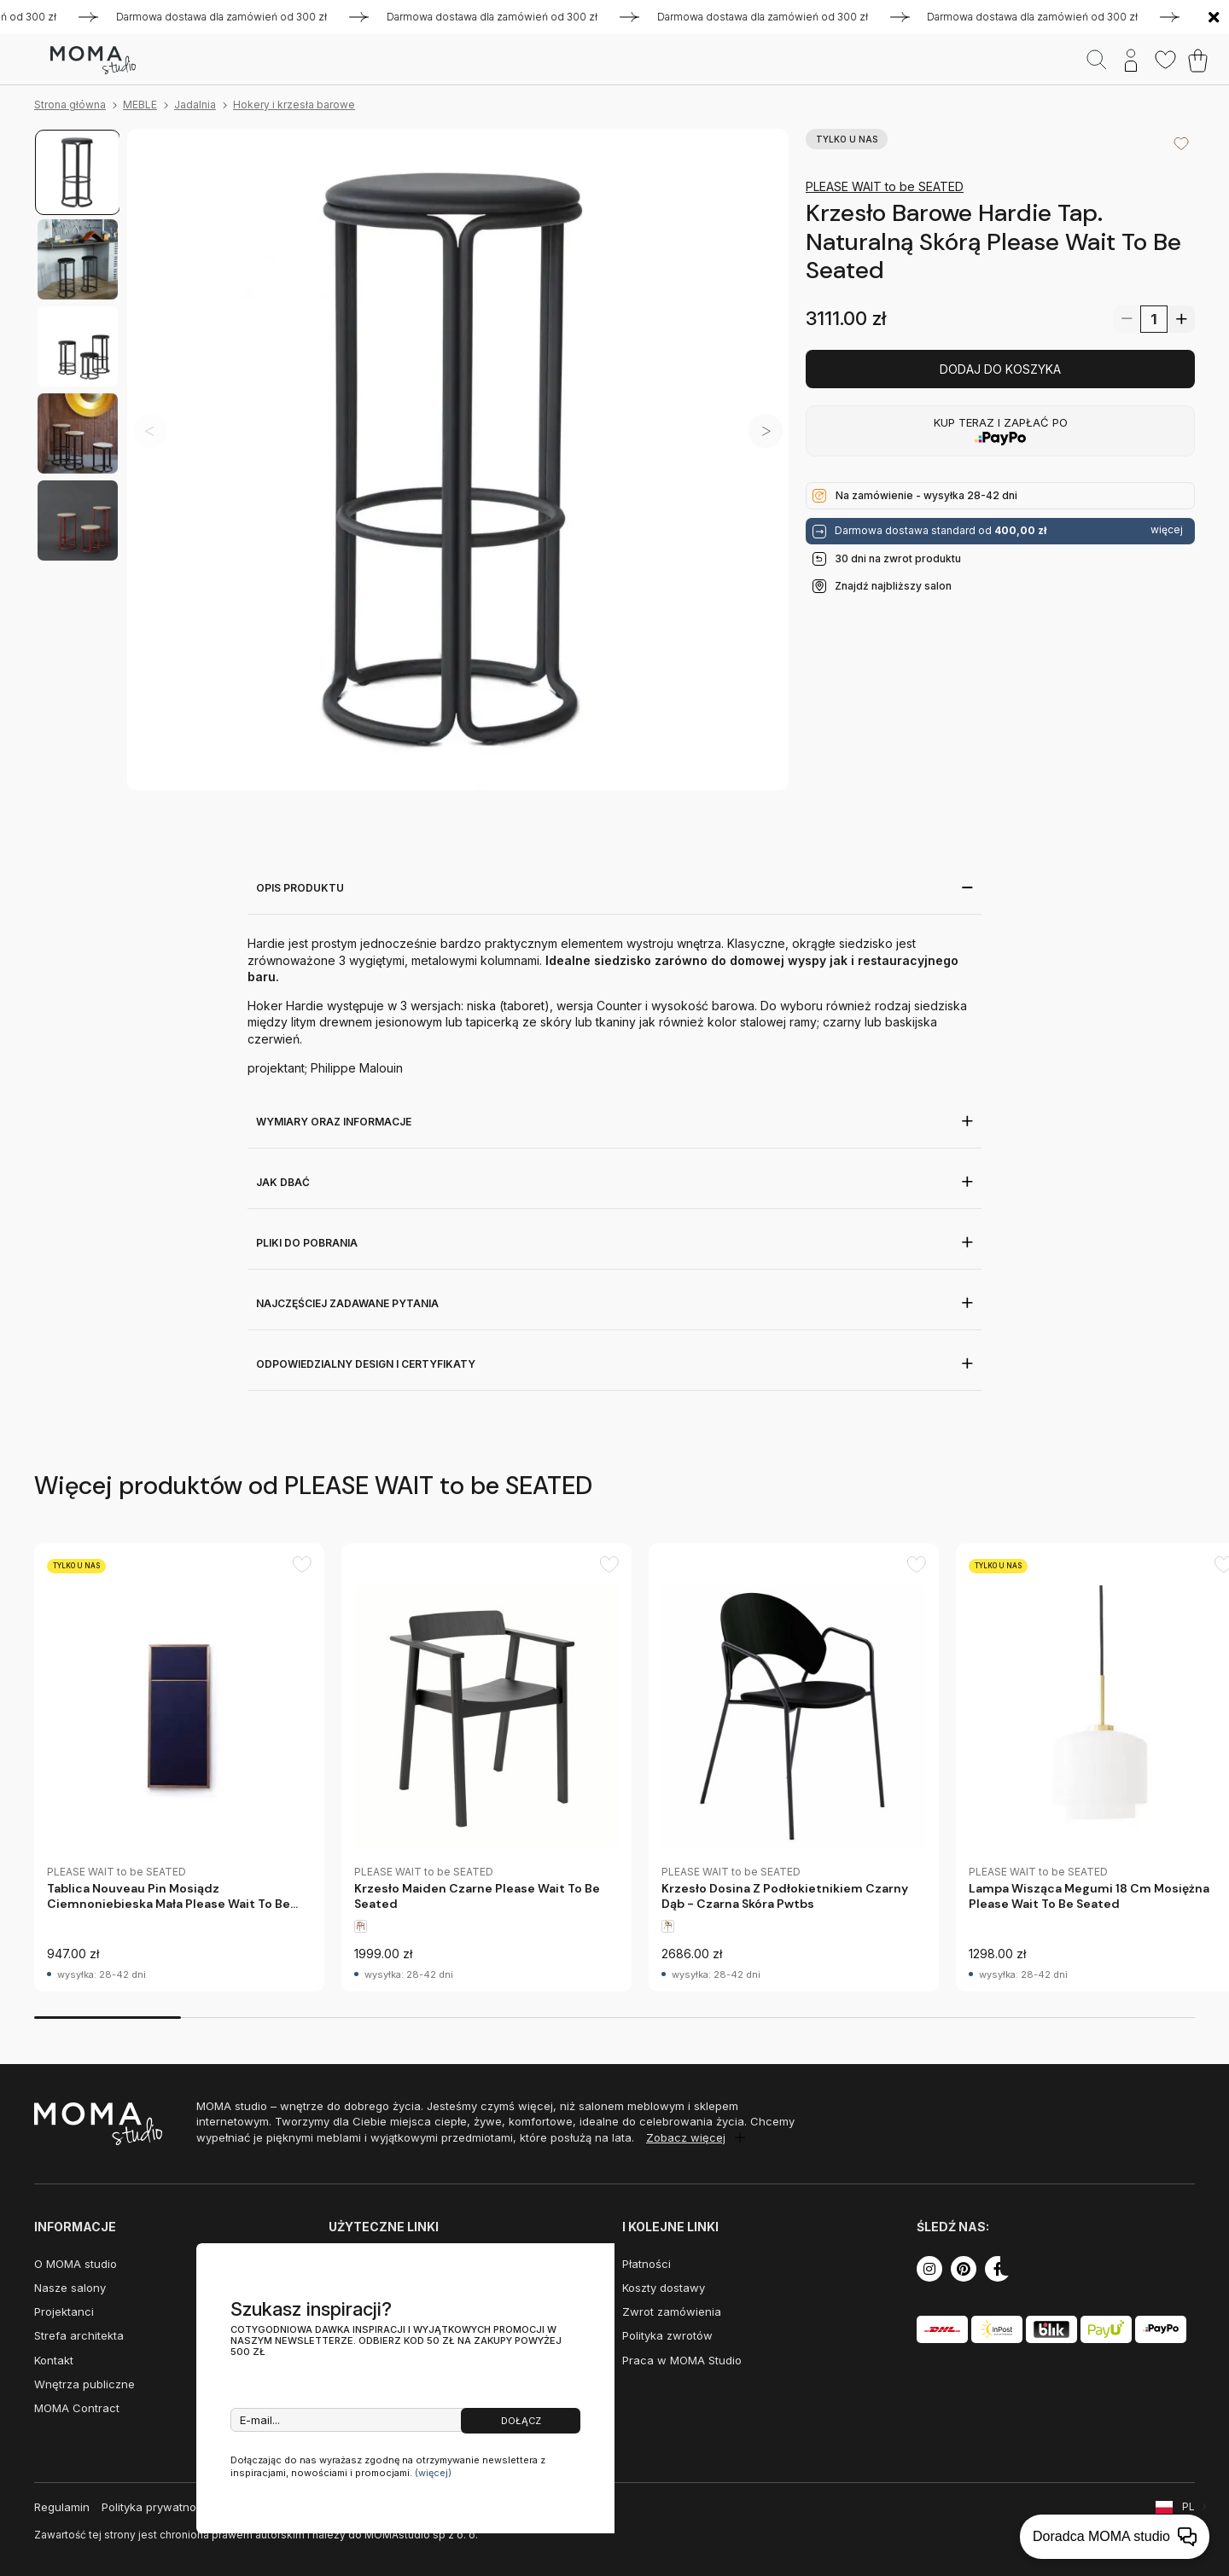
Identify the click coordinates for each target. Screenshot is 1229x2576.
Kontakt (53, 2360)
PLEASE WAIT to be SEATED (885, 186)
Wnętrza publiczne (84, 2384)
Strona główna (70, 104)
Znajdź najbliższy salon (893, 585)
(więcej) (433, 2473)
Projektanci (64, 2311)
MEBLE (140, 104)
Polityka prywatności (157, 2507)
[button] (765, 431)
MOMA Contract (76, 2408)
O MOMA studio (75, 2264)
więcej (1166, 530)
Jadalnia (195, 104)
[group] (179, 1768)
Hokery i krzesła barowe (294, 104)
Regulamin (62, 2507)
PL (1188, 2506)
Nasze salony (70, 2287)
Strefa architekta (79, 2335)
